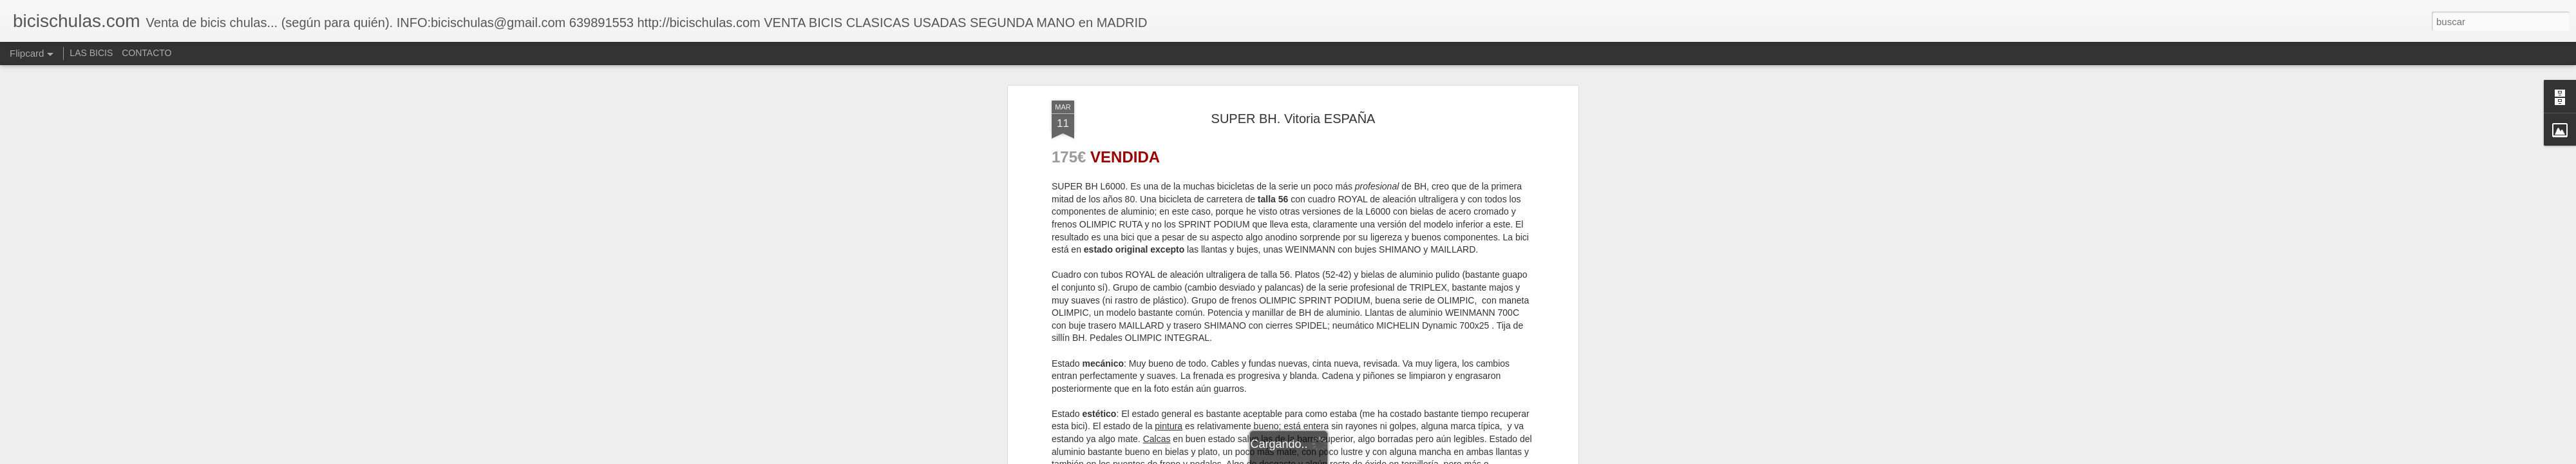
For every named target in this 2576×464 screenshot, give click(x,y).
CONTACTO (146, 53)
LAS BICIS (91, 53)
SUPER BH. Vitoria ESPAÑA (1293, 118)
